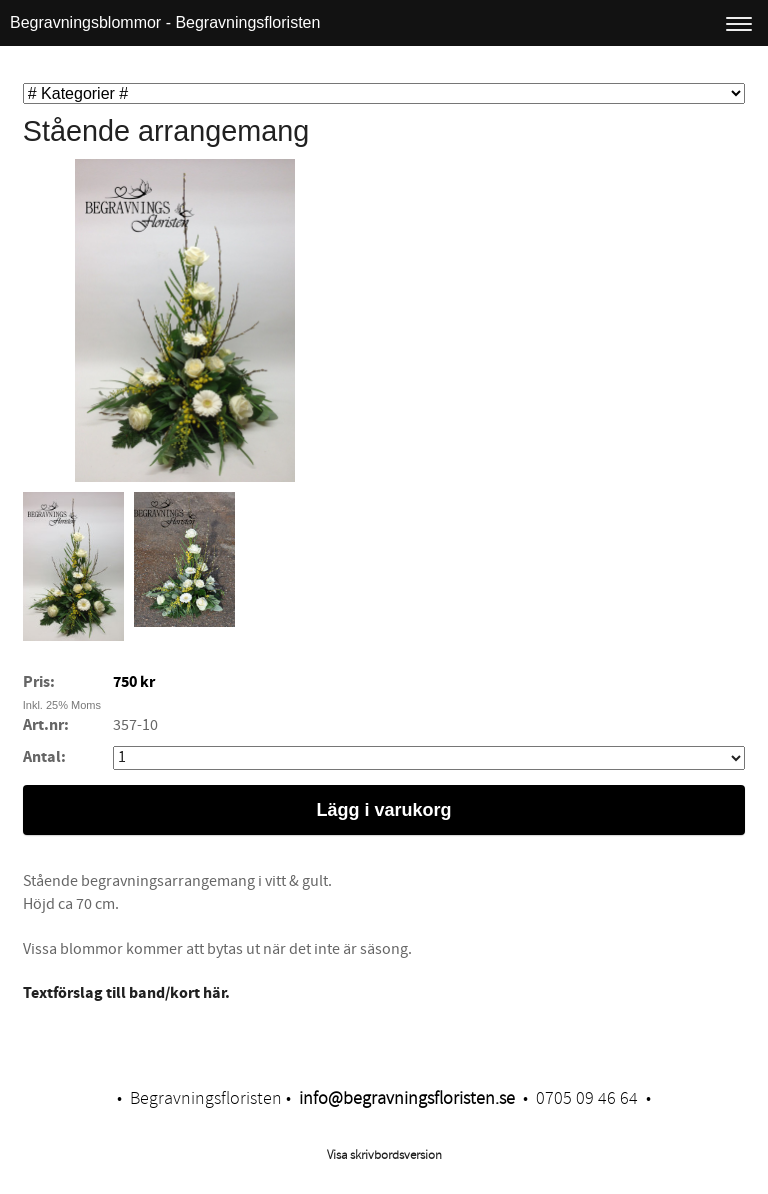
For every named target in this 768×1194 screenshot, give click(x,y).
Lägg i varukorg (383, 810)
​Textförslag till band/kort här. (126, 993)
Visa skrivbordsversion (384, 1155)
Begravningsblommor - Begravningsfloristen (165, 22)
